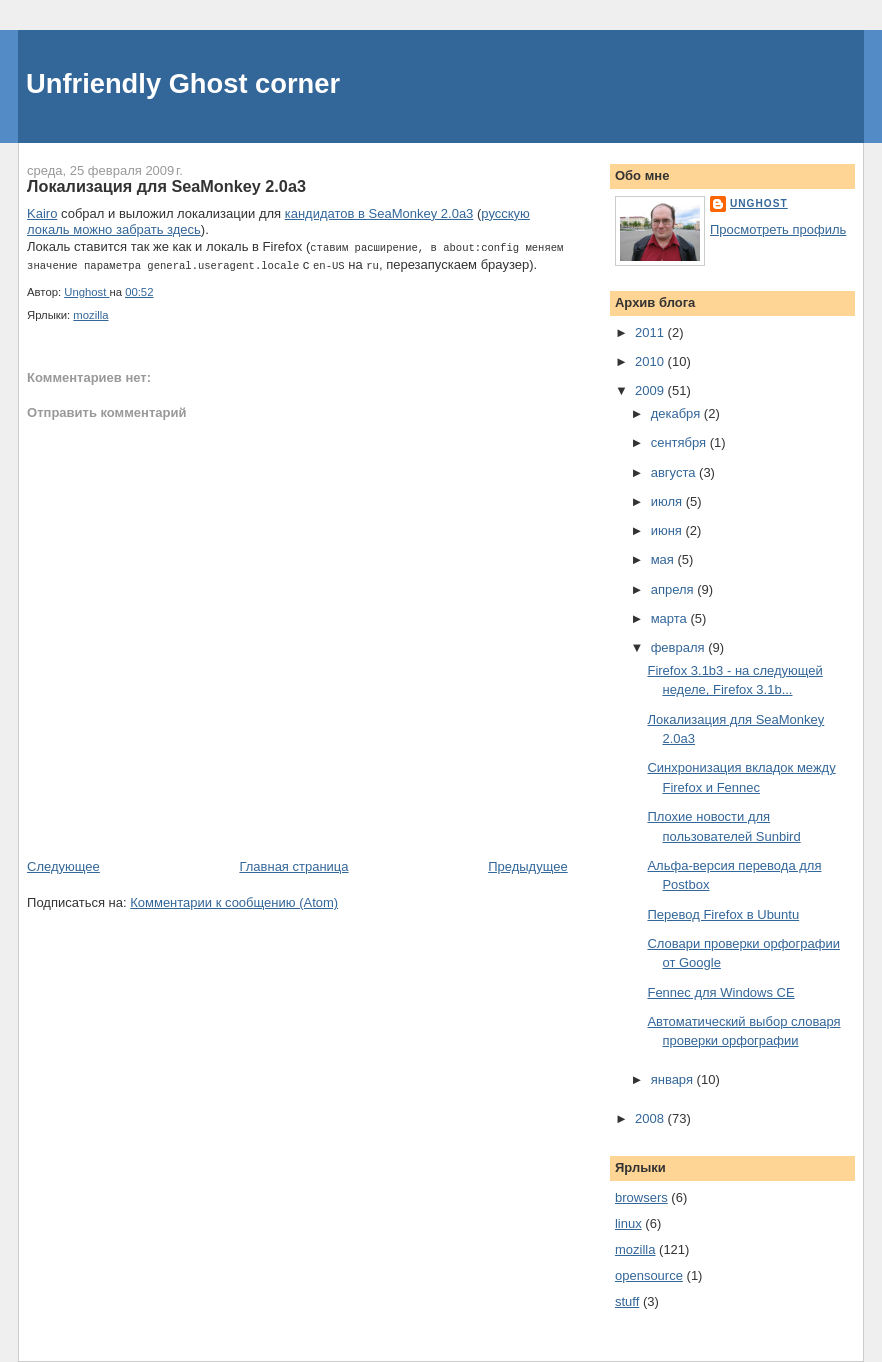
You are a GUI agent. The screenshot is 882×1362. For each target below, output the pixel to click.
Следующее (63, 864)
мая (664, 559)
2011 (651, 332)
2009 (651, 390)
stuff (627, 1301)
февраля (680, 647)
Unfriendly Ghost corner (183, 83)
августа (675, 472)
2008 (651, 1118)
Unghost (759, 203)
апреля (674, 589)
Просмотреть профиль (778, 229)
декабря (677, 413)
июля (668, 501)
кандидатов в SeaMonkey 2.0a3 (379, 213)
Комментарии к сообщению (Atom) (234, 900)
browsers (641, 1197)
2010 (651, 361)
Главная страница (293, 864)
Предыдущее (528, 864)
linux (628, 1223)
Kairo (42, 213)
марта (671, 618)
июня (668, 530)
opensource (649, 1275)
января (674, 1079)
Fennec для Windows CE (720, 992)
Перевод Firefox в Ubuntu (723, 914)
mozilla (90, 313)
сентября (680, 442)
